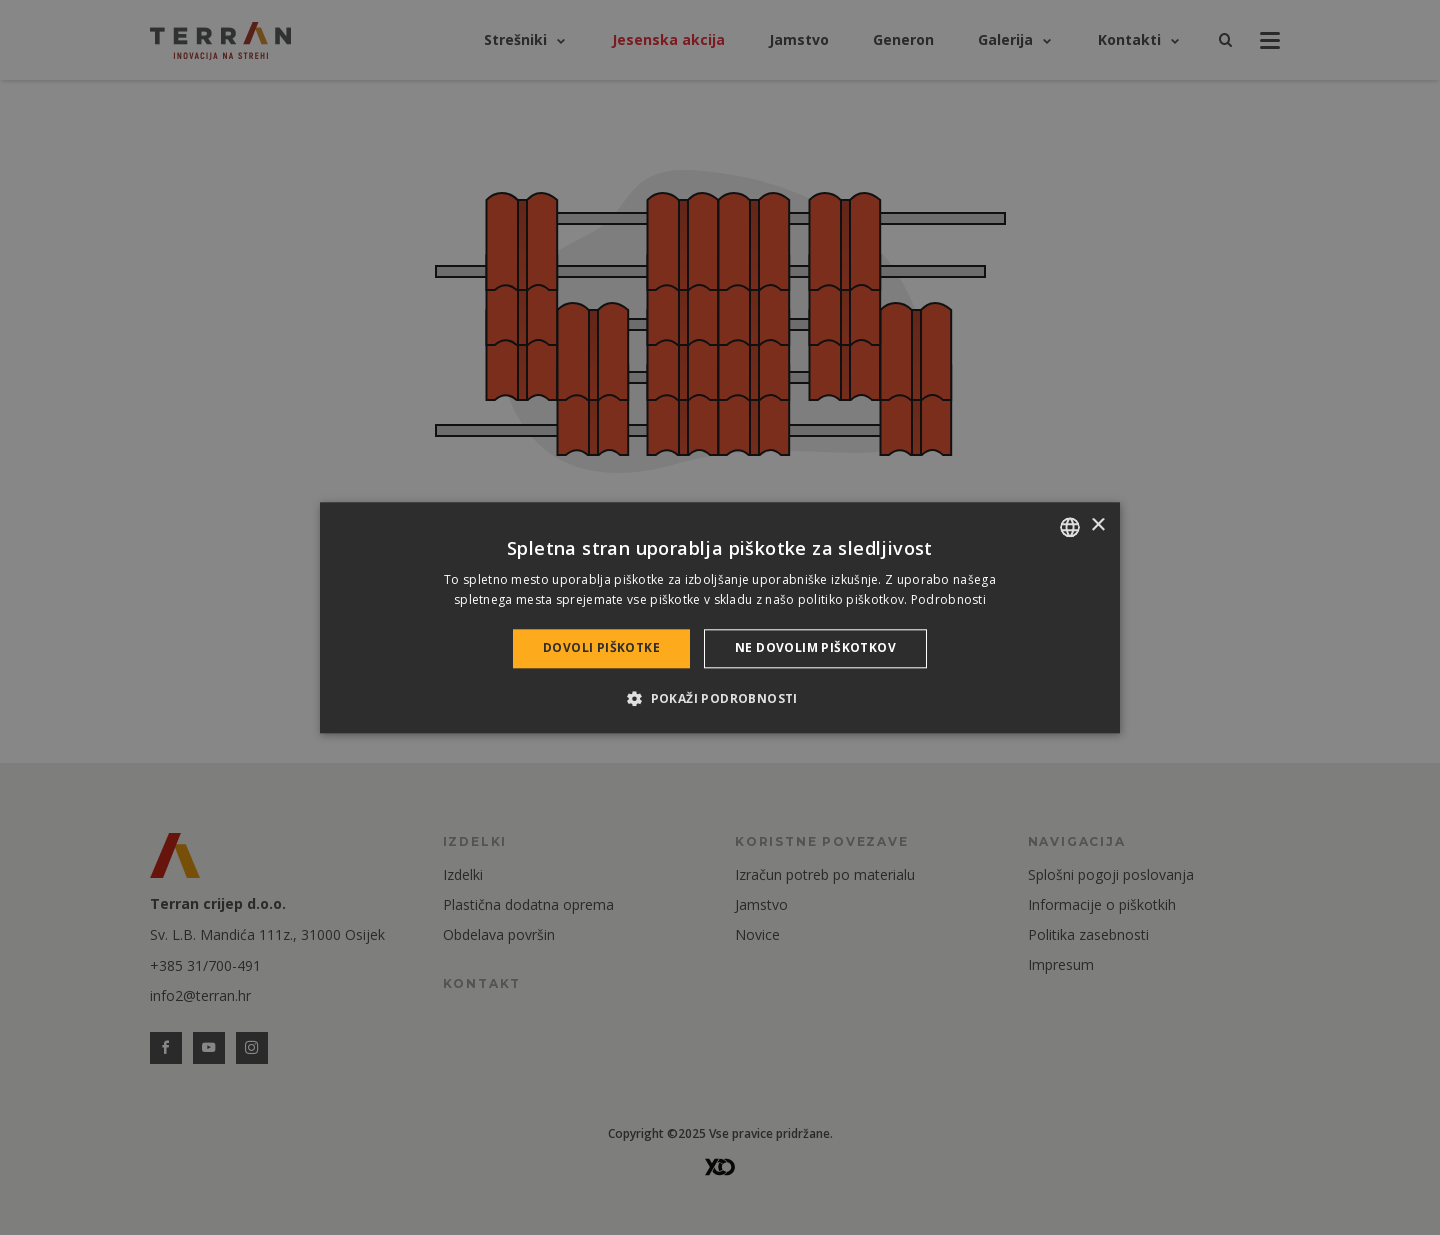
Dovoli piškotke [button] (601, 648)
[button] (720, 698)
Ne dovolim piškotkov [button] (815, 648)
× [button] (1097, 525)
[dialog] (720, 617)
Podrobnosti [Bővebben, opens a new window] (948, 599)
